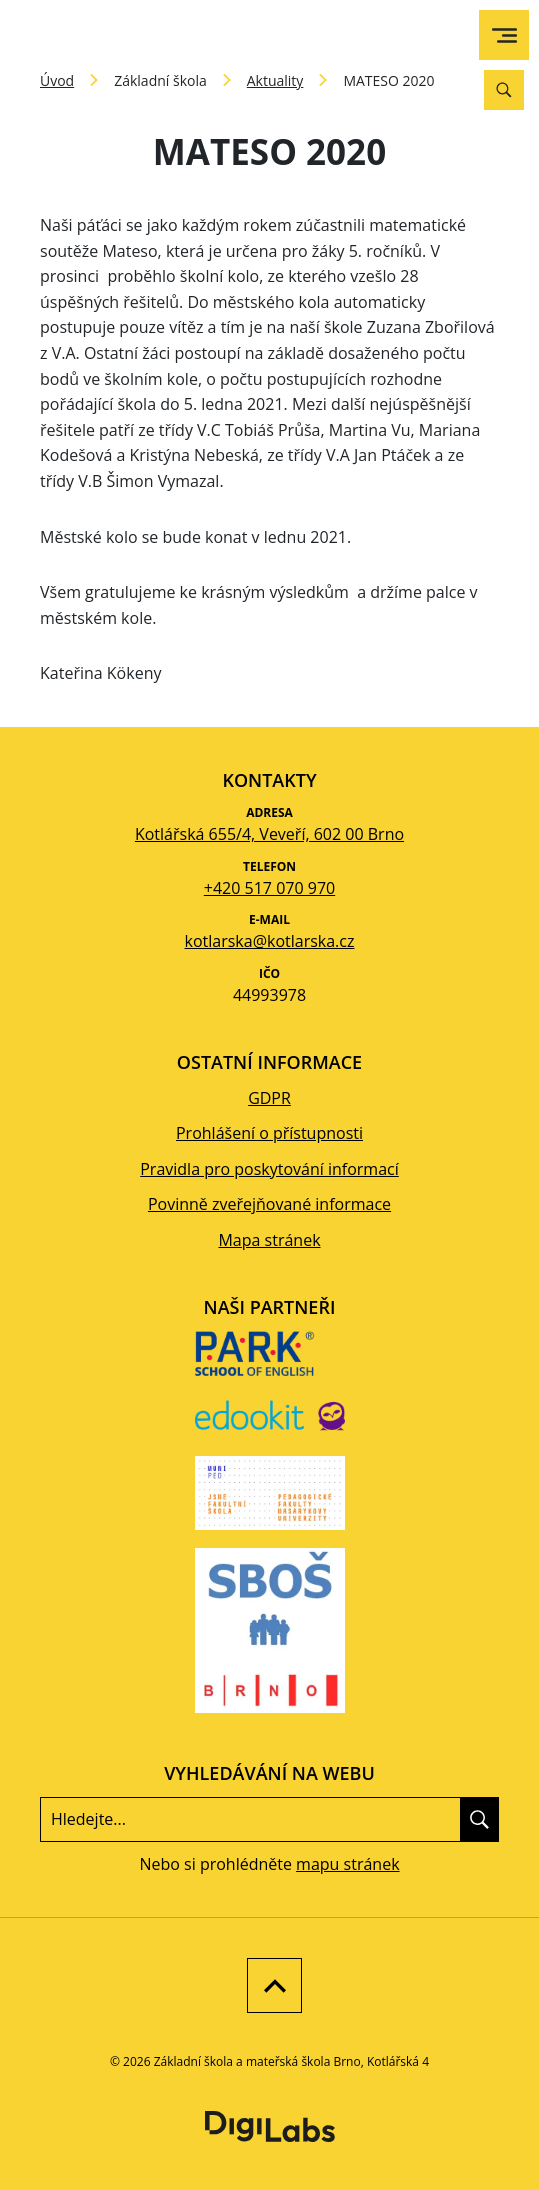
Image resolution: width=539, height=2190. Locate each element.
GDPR (269, 1098)
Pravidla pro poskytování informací (269, 1169)
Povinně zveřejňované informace (269, 1204)
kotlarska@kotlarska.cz (270, 941)
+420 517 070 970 (269, 888)
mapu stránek (347, 1864)
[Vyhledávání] (504, 90)
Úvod (57, 80)
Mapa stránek (269, 1240)
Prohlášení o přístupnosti (269, 1133)
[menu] (504, 35)
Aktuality (275, 80)
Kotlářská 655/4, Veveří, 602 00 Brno (269, 834)
